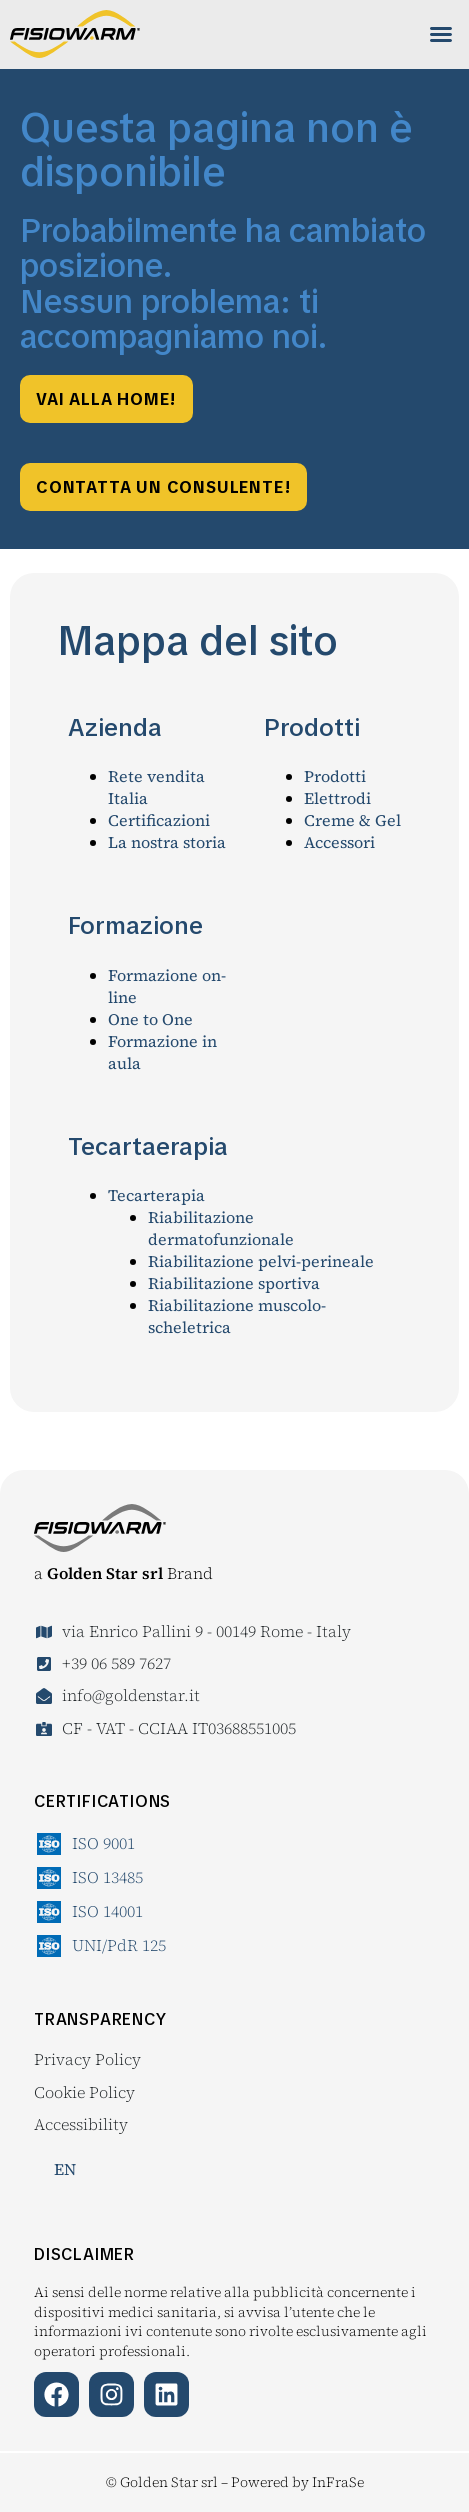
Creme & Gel (352, 820)
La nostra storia (167, 842)
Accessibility (81, 2124)
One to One (150, 1019)
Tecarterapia (156, 1195)
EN (65, 2169)
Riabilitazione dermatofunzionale (221, 1228)
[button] (441, 34)
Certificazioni (159, 820)
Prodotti (335, 776)
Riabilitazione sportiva (234, 1283)
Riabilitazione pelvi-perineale (261, 1261)
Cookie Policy (84, 2092)
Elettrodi (337, 798)
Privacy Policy (87, 2059)
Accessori (339, 842)
